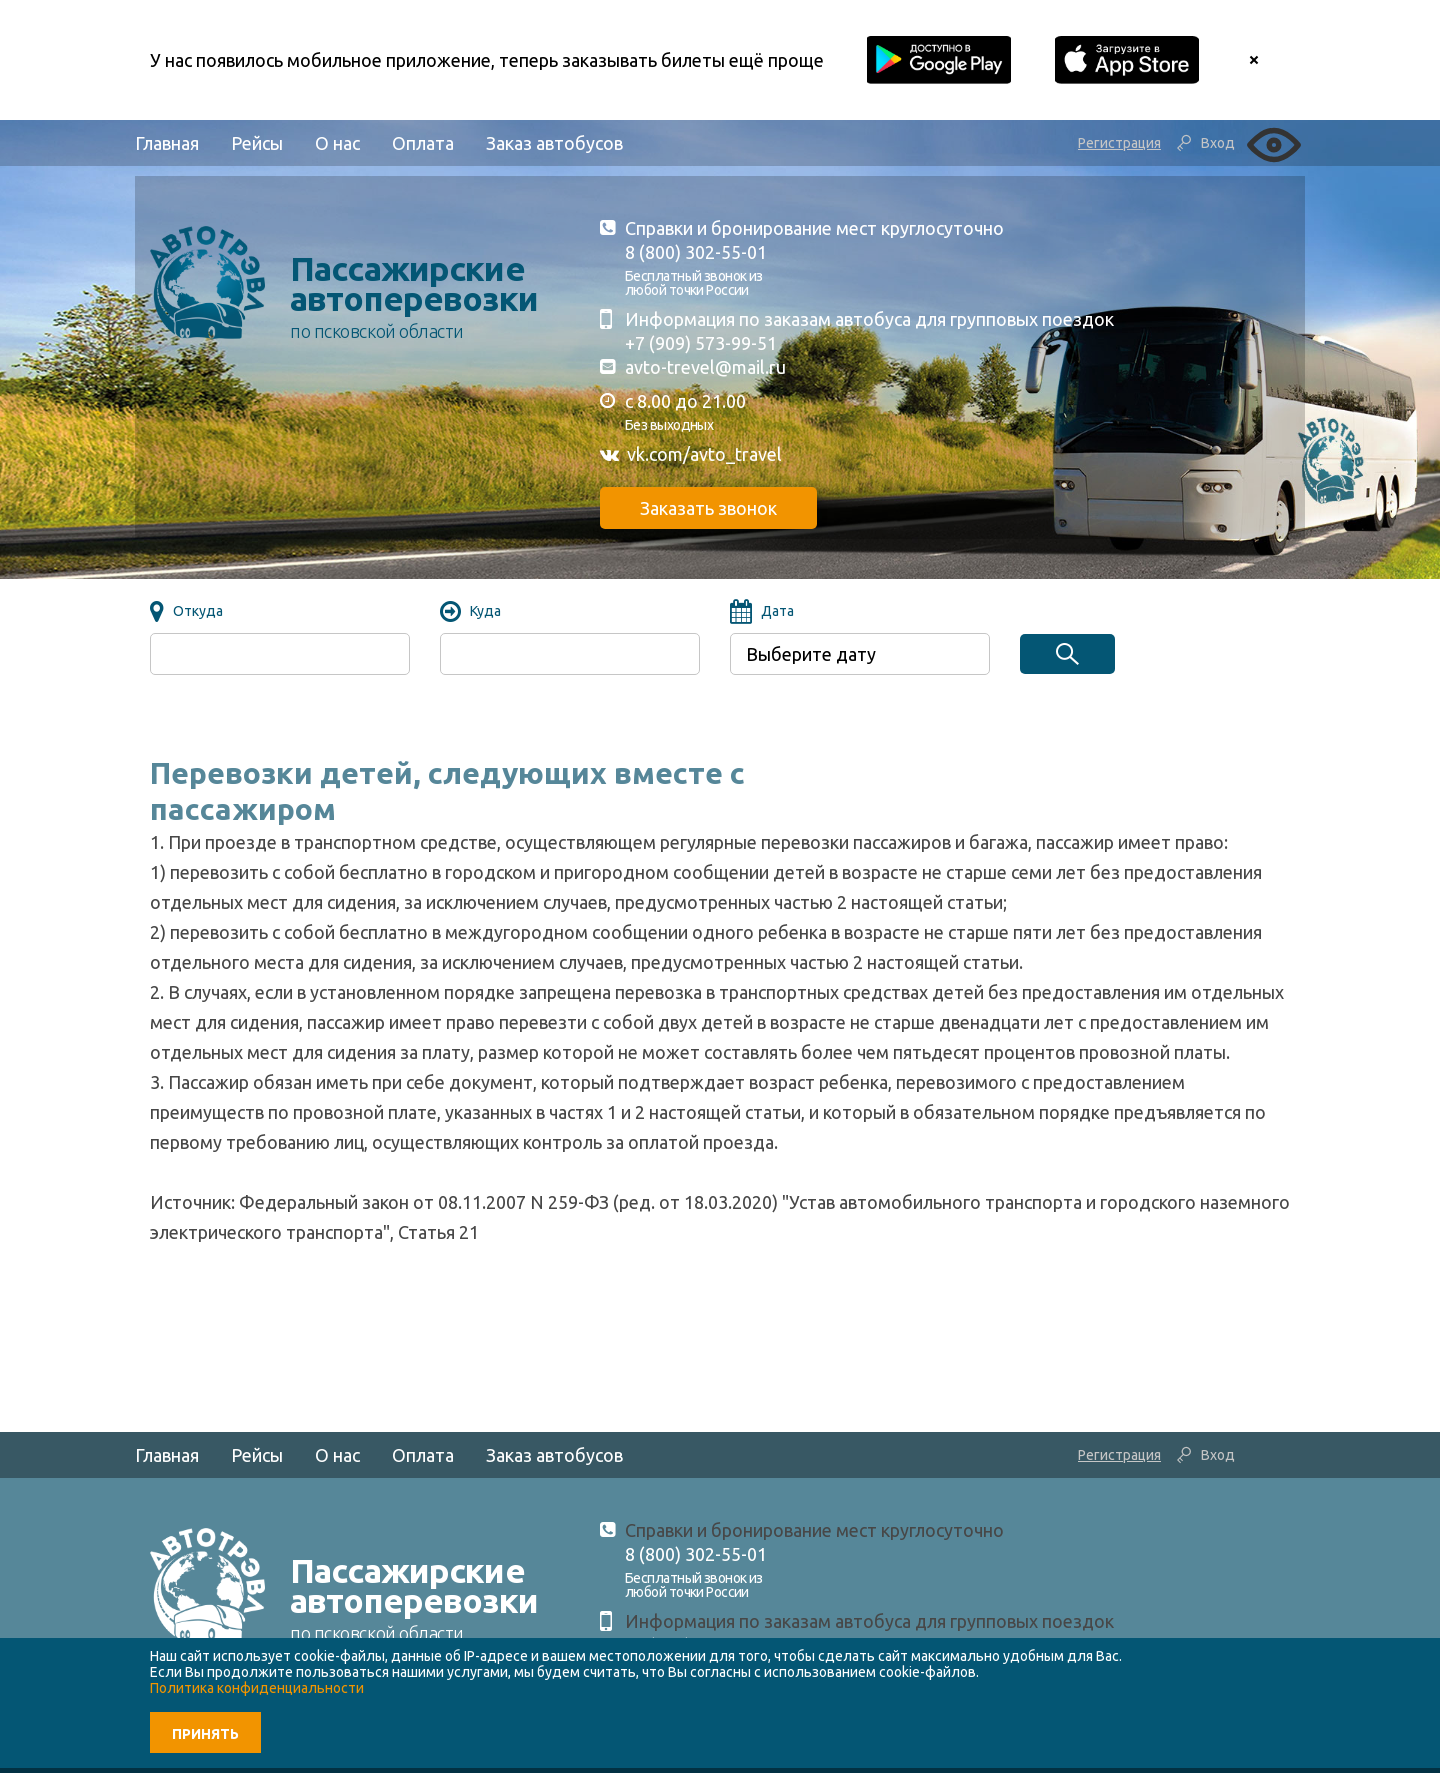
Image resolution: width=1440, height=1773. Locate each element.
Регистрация (1119, 143)
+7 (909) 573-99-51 (701, 343)
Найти (1067, 654)
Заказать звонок (708, 508)
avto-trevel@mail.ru (705, 367)
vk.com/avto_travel (704, 454)
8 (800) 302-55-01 (696, 252)
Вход (1218, 143)
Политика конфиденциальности (257, 1688)
